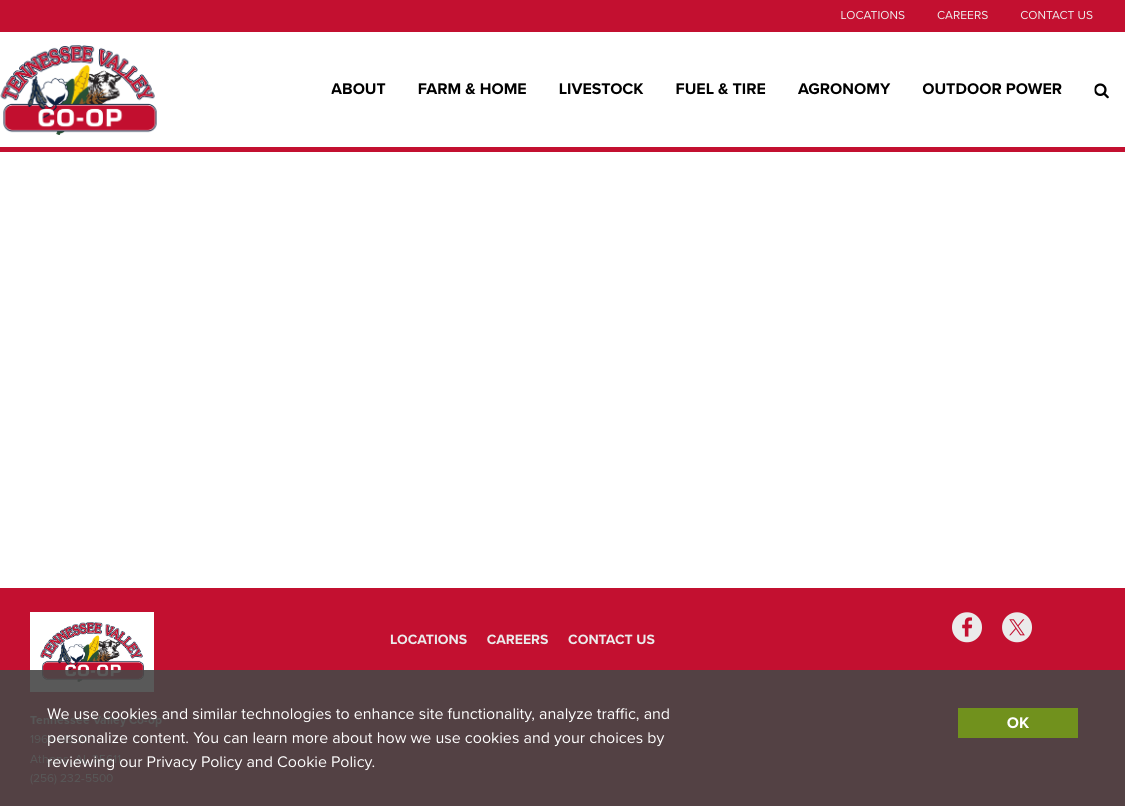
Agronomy (844, 89)
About (358, 89)
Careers (962, 16)
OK (1018, 723)
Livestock (601, 89)
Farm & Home (472, 89)
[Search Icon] (1101, 90)
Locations (872, 16)
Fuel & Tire (721, 89)
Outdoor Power (992, 89)
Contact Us (1056, 16)
